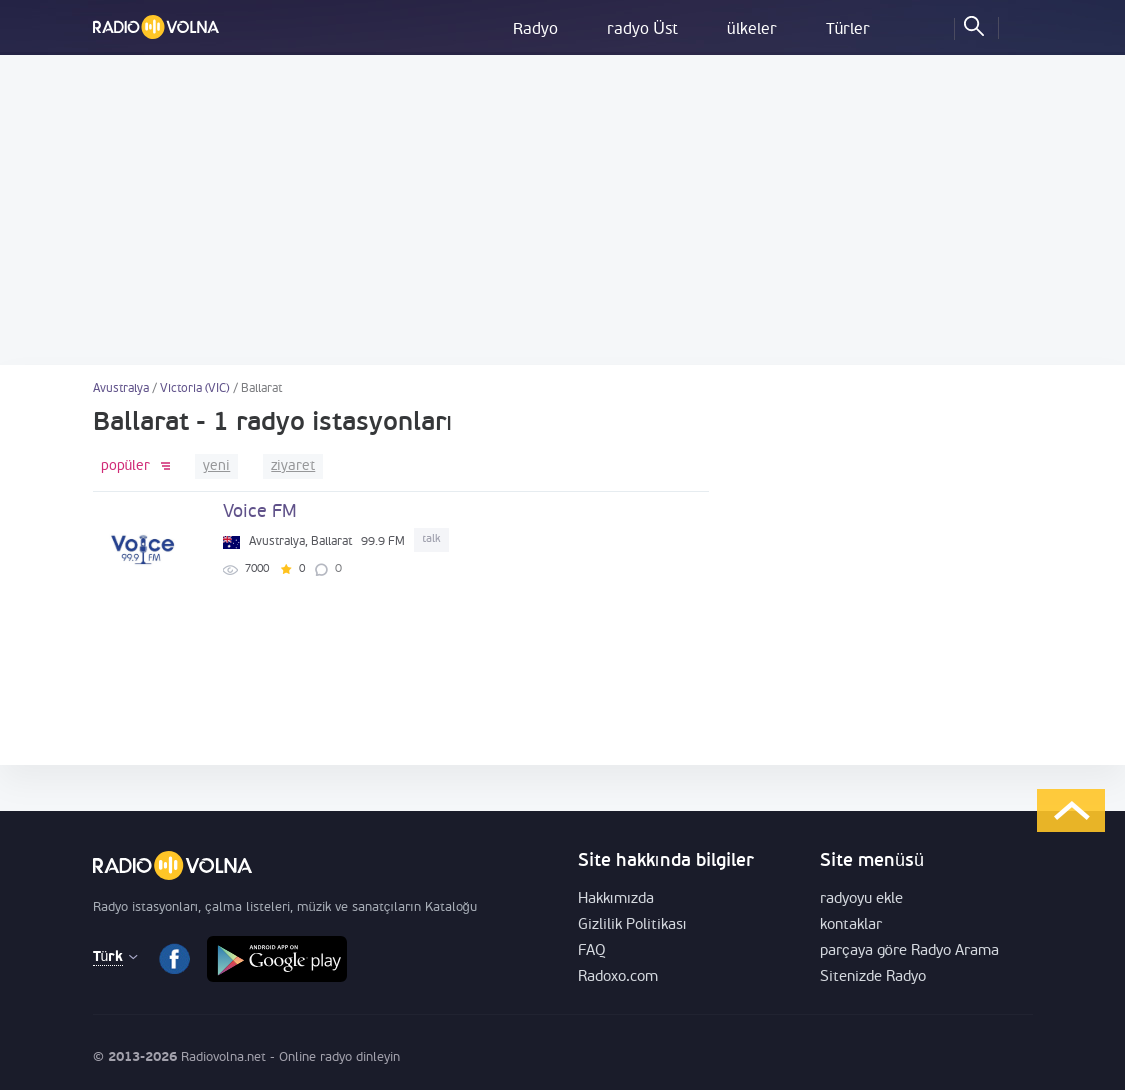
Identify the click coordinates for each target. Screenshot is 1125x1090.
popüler (126, 466)
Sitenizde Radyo (873, 977)
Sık (930, 25)
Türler (848, 30)
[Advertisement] (562, 210)
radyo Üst (642, 30)
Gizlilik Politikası (632, 925)
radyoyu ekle (861, 899)
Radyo (535, 30)
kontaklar (851, 925)
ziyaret (293, 466)
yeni (216, 466)
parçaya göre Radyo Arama (909, 951)
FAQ (592, 951)
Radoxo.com (618, 977)
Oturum (1018, 25)
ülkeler (752, 30)
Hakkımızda (616, 899)
